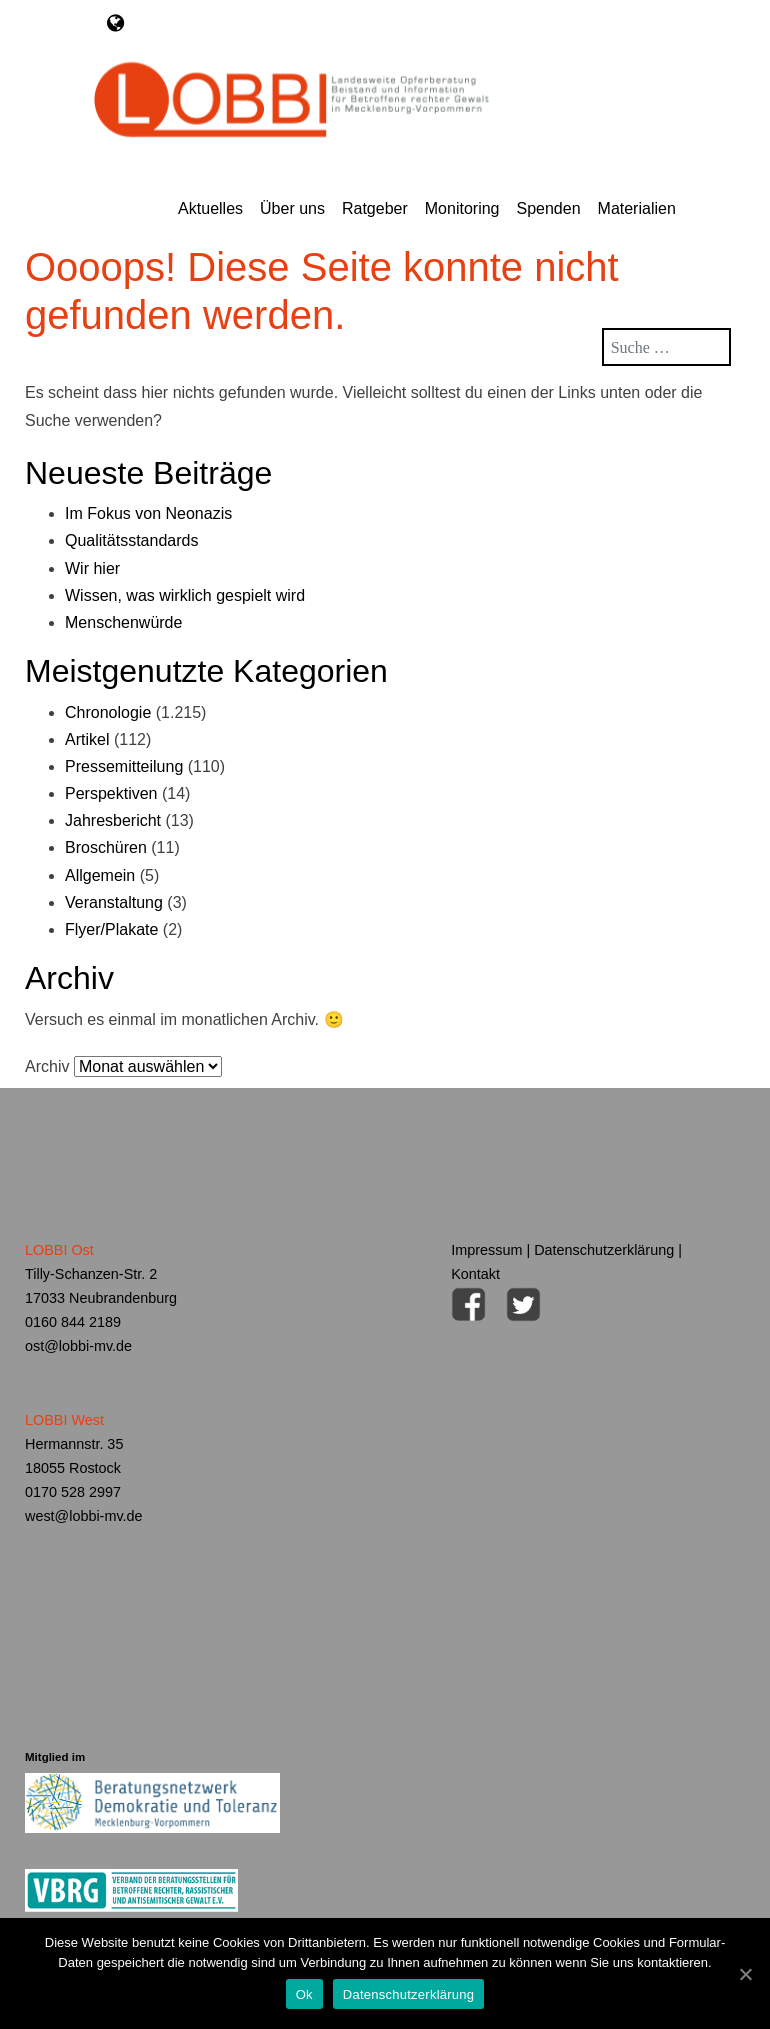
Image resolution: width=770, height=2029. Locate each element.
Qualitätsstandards (131, 540)
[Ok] (745, 1974)
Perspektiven (111, 793)
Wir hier (92, 568)
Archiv (47, 1066)
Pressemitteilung (124, 766)
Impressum (486, 1250)
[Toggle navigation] (115, 23)
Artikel (87, 739)
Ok (304, 1994)
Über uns (292, 208)
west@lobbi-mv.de (84, 1516)
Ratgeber (375, 208)
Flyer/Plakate (111, 929)
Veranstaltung (114, 902)
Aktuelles (210, 208)
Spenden (548, 208)
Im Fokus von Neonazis (148, 513)
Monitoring (462, 208)
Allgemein (100, 875)
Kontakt (475, 1274)
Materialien (637, 208)
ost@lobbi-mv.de (78, 1346)
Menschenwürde (123, 622)
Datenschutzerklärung (604, 1250)
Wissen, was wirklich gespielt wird (185, 595)
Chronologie (108, 712)
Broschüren (106, 847)
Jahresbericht (113, 820)
